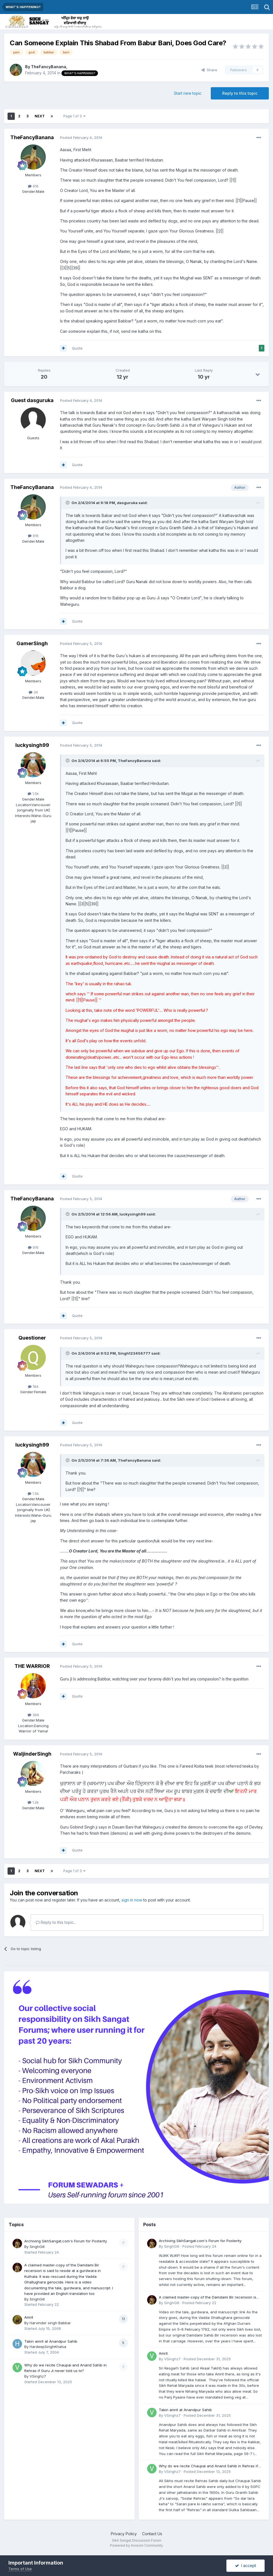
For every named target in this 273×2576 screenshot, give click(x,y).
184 (33, 1386)
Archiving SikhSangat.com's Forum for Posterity (65, 2241)
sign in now (131, 1900)
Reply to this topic (239, 93)
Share (209, 70)
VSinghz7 (38, 2376)
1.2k (33, 1802)
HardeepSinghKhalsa (48, 2346)
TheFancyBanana (48, 66)
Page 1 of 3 (74, 116)
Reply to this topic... (56, 1922)
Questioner (32, 1338)
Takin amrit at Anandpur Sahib (50, 2341)
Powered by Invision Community (136, 2545)
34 (33, 692)
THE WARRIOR (32, 1666)
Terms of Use (20, 2568)
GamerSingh (32, 643)
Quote (77, 348)
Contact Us (152, 2533)
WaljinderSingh (32, 1754)
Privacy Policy (124, 2533)
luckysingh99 (32, 745)
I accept (245, 2565)
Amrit (28, 2317)
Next (40, 116)
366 (33, 1715)
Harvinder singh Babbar (50, 2323)
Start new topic (188, 93)
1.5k (33, 793)
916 (33, 186)
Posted (81, 137)
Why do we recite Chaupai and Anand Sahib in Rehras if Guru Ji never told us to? (208, 2466)
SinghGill (37, 2246)
